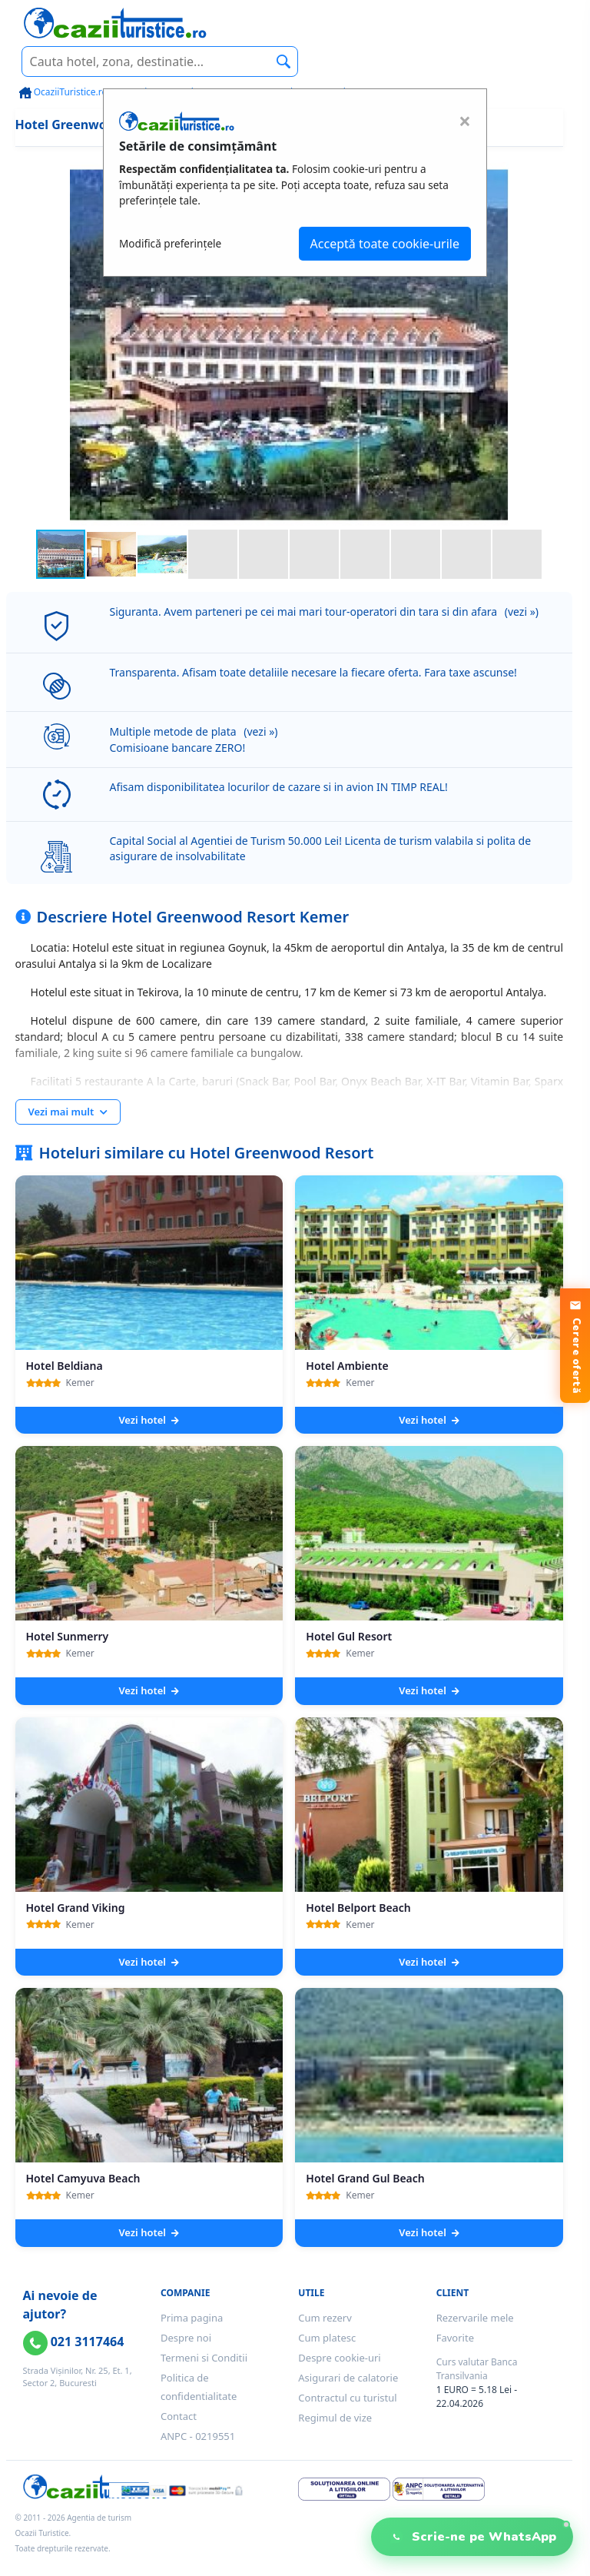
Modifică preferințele (170, 243)
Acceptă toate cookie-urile (384, 243)
